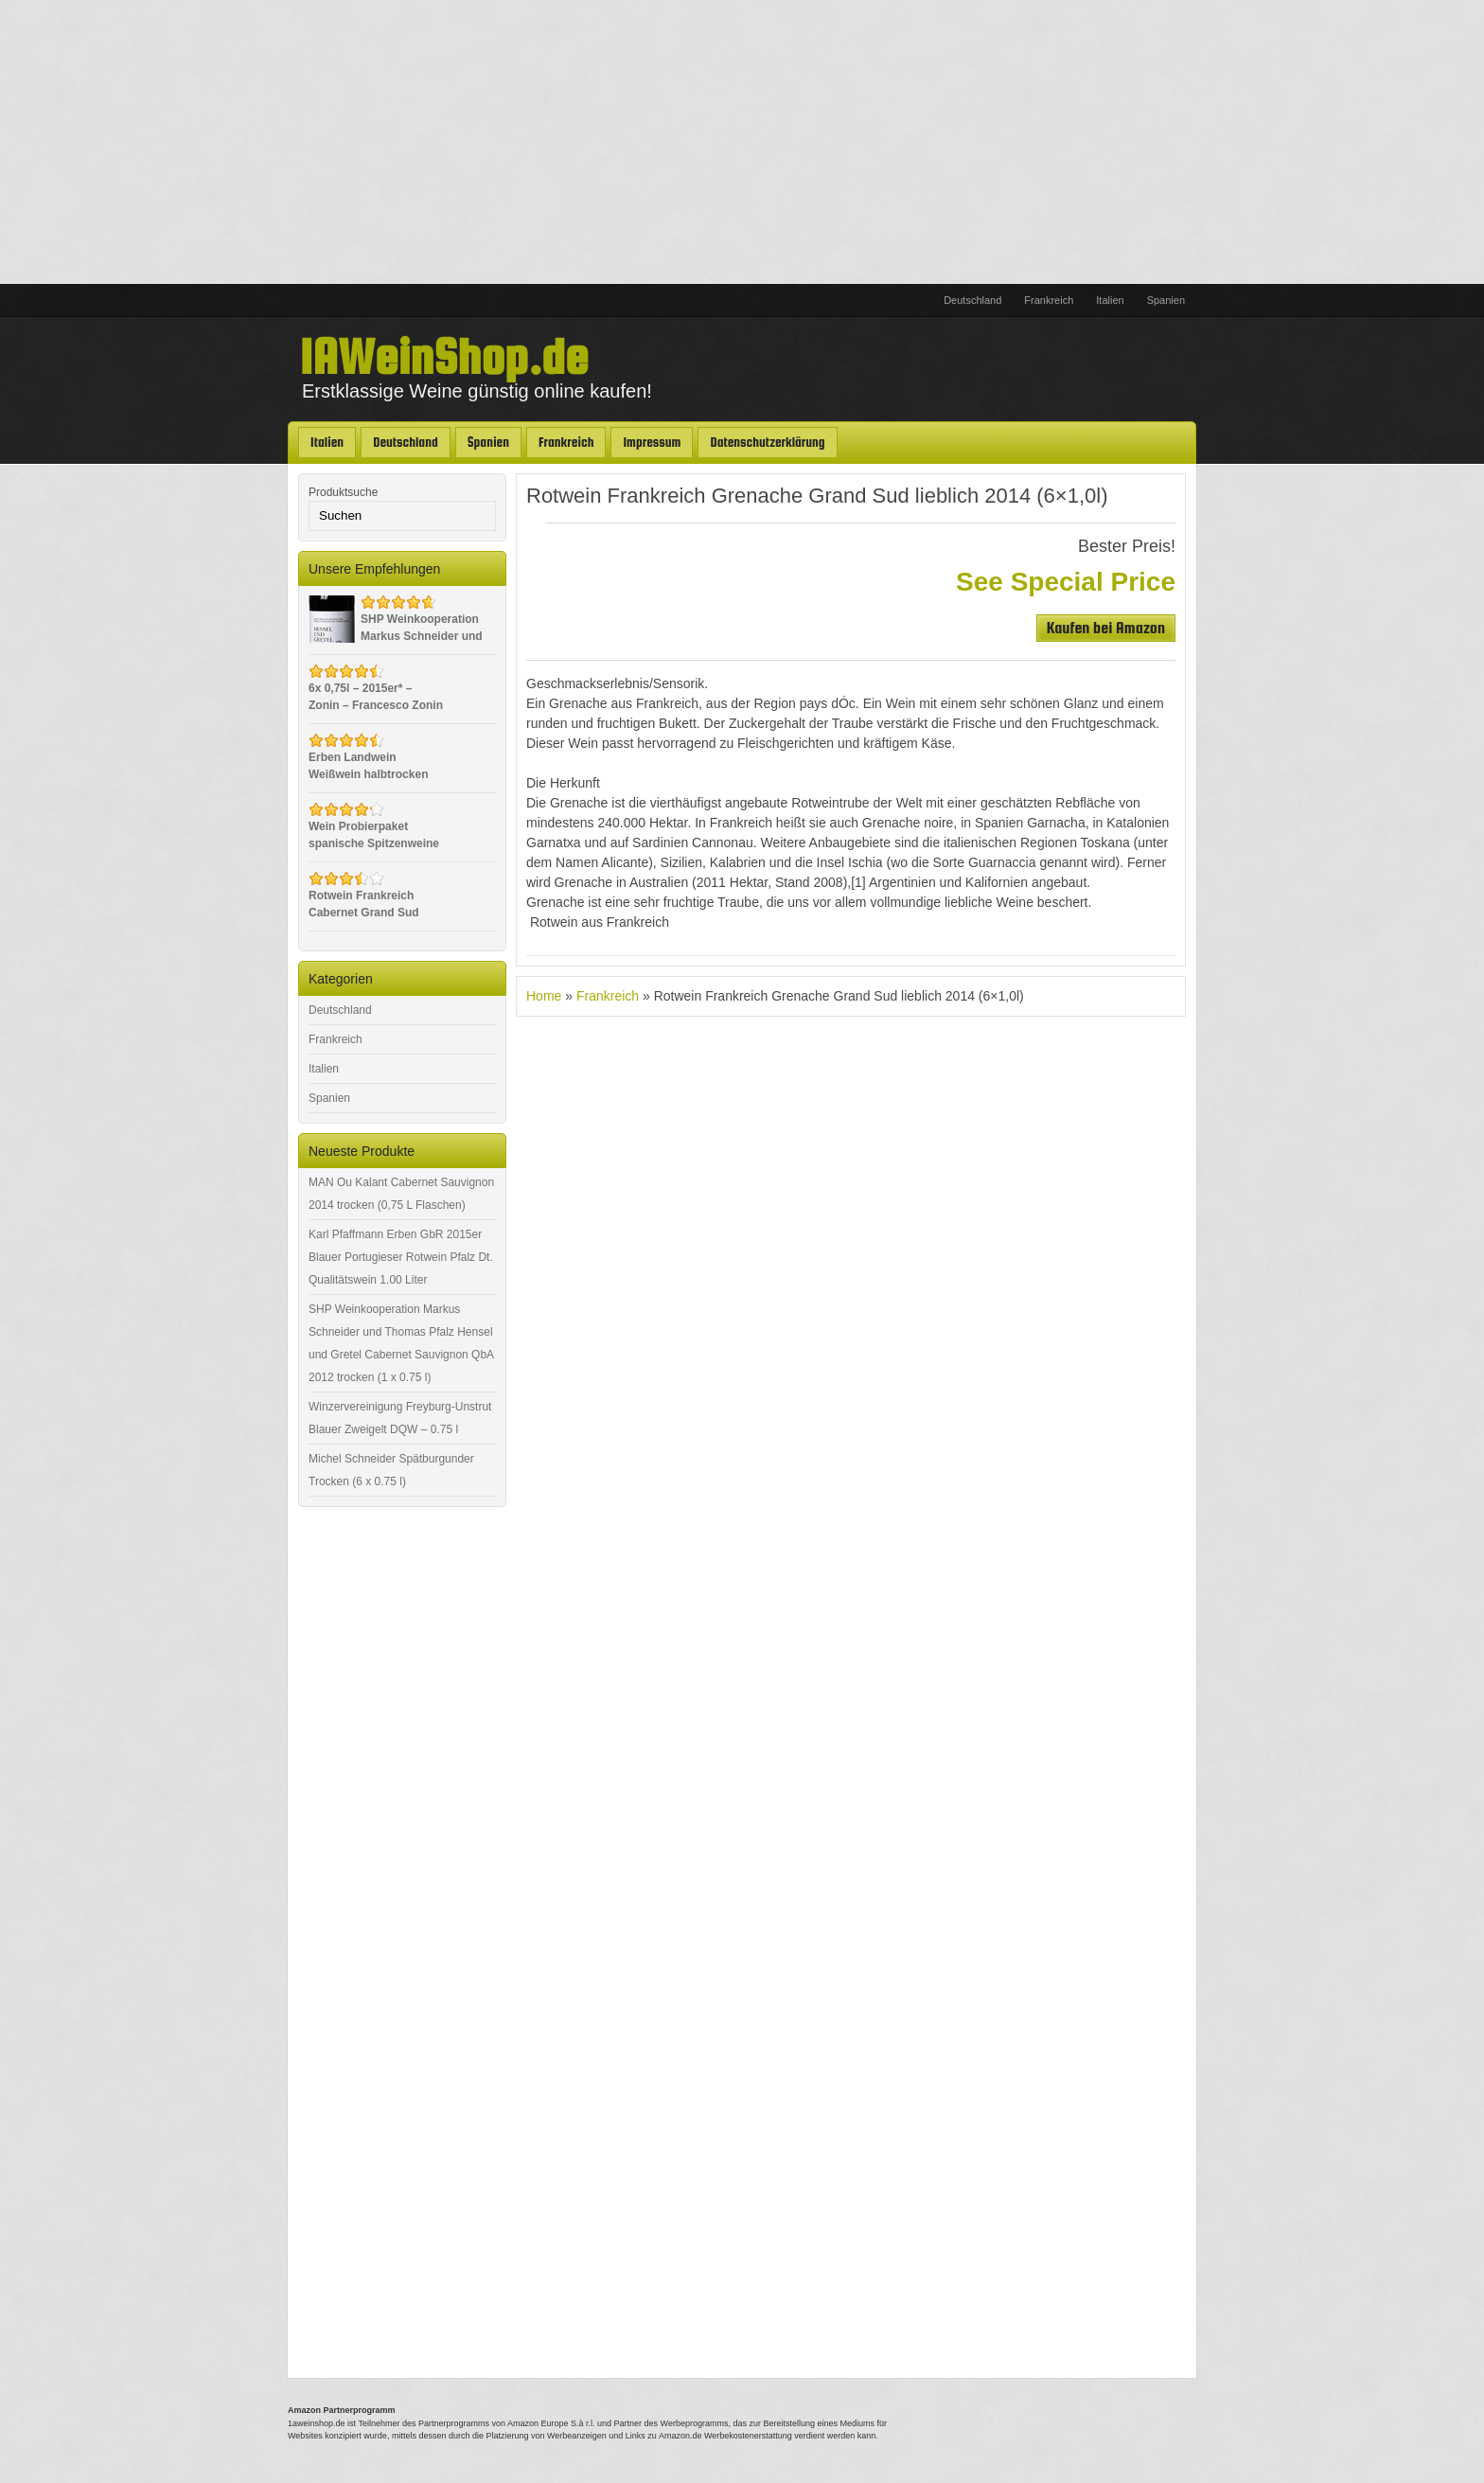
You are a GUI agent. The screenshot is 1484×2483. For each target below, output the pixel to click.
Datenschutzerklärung (767, 442)
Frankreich (1048, 300)
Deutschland (972, 300)
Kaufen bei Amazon (1106, 627)
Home (543, 995)
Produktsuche (343, 492)
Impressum (651, 442)
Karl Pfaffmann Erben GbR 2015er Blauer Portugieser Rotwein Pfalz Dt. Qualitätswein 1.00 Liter (401, 1257)
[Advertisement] (742, 142)
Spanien (1166, 300)
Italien (1109, 300)
